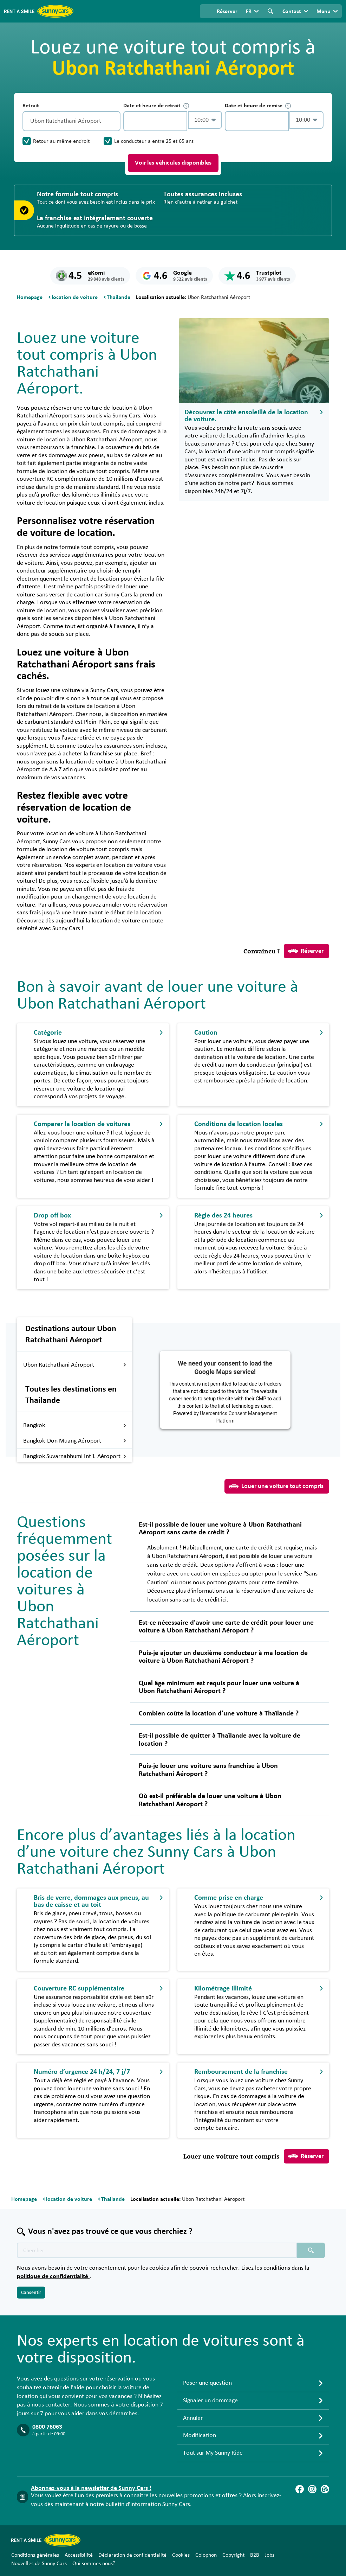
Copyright (233, 2555)
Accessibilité (79, 2555)
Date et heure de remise (258, 106)
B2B (254, 2555)
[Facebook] (299, 2489)
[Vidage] (113, 121)
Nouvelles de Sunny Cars (39, 2563)
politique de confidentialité (53, 2276)
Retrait (30, 105)
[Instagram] (312, 2489)
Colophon (206, 2555)
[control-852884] (155, 121)
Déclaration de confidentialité (132, 2555)
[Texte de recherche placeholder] (157, 2250)
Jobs (269, 2555)
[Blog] (325, 2489)
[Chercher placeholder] (311, 2250)
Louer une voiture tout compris (276, 1486)
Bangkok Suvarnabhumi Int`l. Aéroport (74, 1456)
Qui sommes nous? (93, 2563)
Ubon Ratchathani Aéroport (74, 1365)
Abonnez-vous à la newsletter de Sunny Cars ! (91, 2488)
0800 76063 (47, 2427)
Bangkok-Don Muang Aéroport (74, 1441)
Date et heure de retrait (156, 106)
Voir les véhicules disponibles (173, 163)
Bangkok (74, 1425)
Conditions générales (35, 2555)
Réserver (306, 951)
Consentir (31, 2292)
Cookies (181, 2555)
